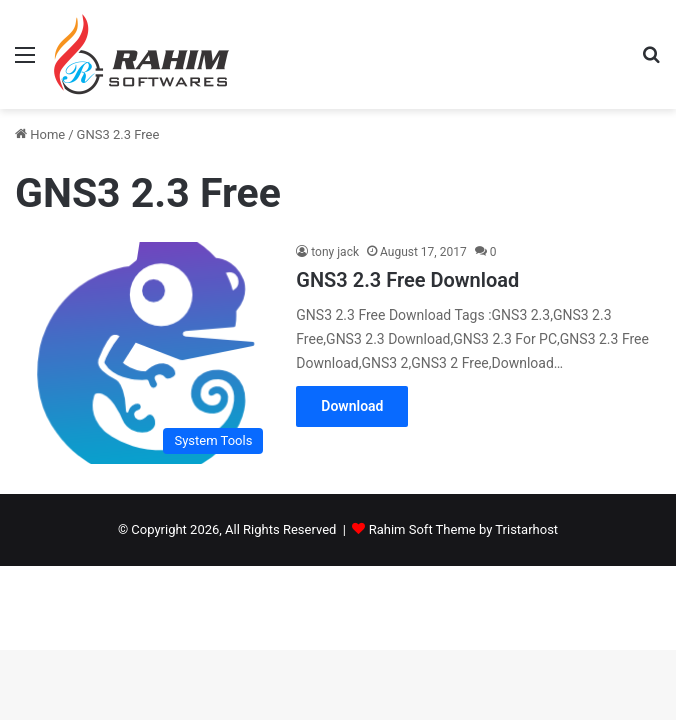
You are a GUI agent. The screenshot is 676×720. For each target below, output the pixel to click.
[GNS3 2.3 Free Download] (144, 353)
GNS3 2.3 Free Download (407, 280)
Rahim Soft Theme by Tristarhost (463, 529)
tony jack (335, 252)
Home (40, 134)
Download (352, 406)
